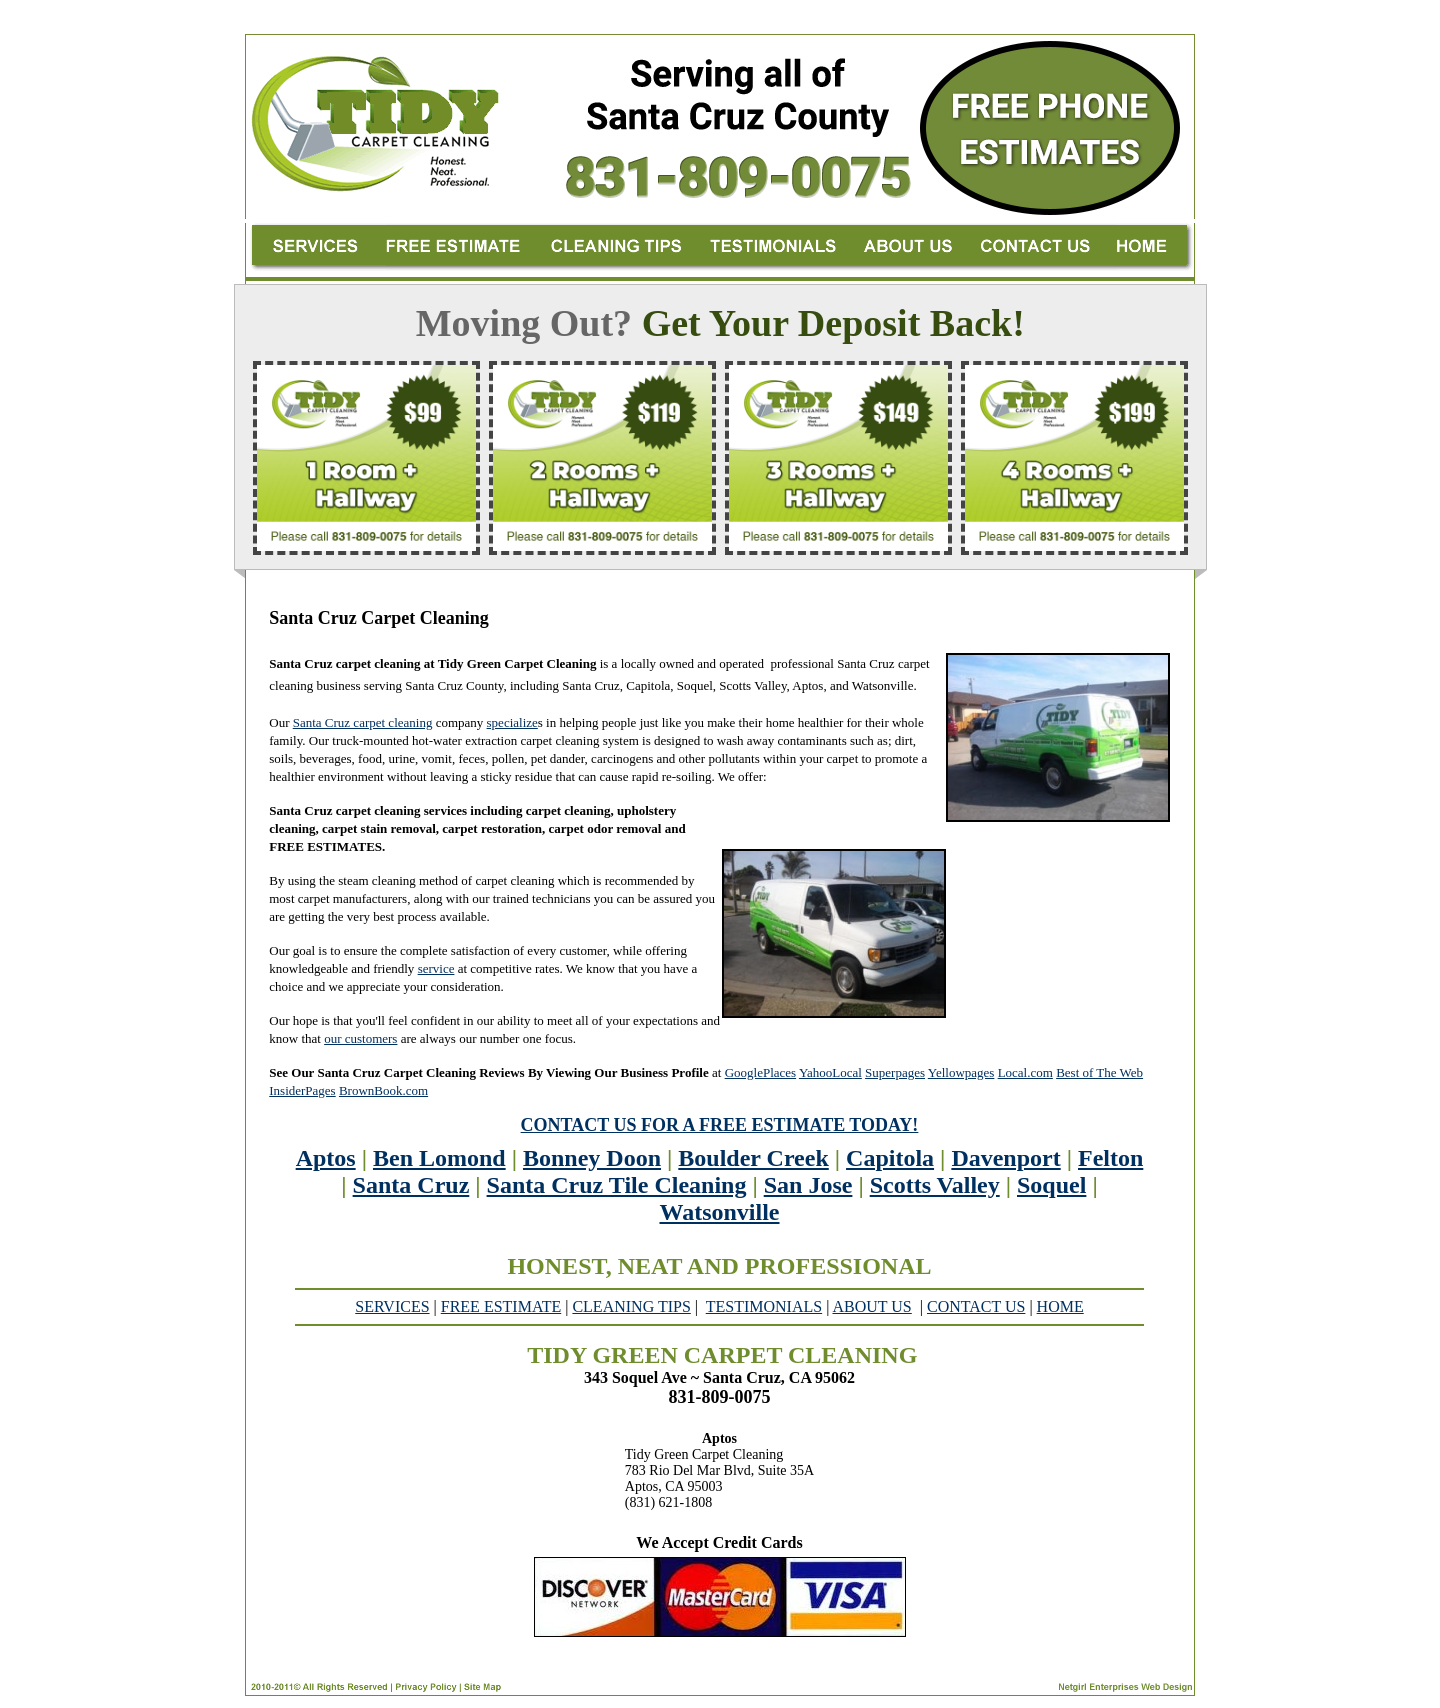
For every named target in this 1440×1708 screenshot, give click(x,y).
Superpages (895, 1072)
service (436, 968)
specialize (512, 722)
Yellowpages (961, 1072)
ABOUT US (871, 1306)
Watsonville (719, 1212)
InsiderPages (302, 1090)
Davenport (1005, 1158)
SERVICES (392, 1306)
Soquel (1051, 1185)
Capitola (890, 1158)
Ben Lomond (439, 1158)
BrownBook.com (383, 1090)
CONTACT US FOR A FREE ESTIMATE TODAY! (720, 1125)
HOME (1060, 1306)
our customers (360, 1038)
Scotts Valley (935, 1185)
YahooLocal (830, 1072)
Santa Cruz (411, 1185)
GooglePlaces (760, 1072)
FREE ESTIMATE (501, 1306)
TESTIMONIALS (764, 1306)
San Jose (808, 1185)
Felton (1110, 1158)
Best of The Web (1099, 1072)
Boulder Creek (753, 1158)
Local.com (1025, 1072)
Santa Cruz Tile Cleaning (617, 1185)
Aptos (326, 1158)
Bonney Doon (592, 1158)
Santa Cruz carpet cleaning (363, 722)
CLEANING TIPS (631, 1306)
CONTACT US (976, 1306)
